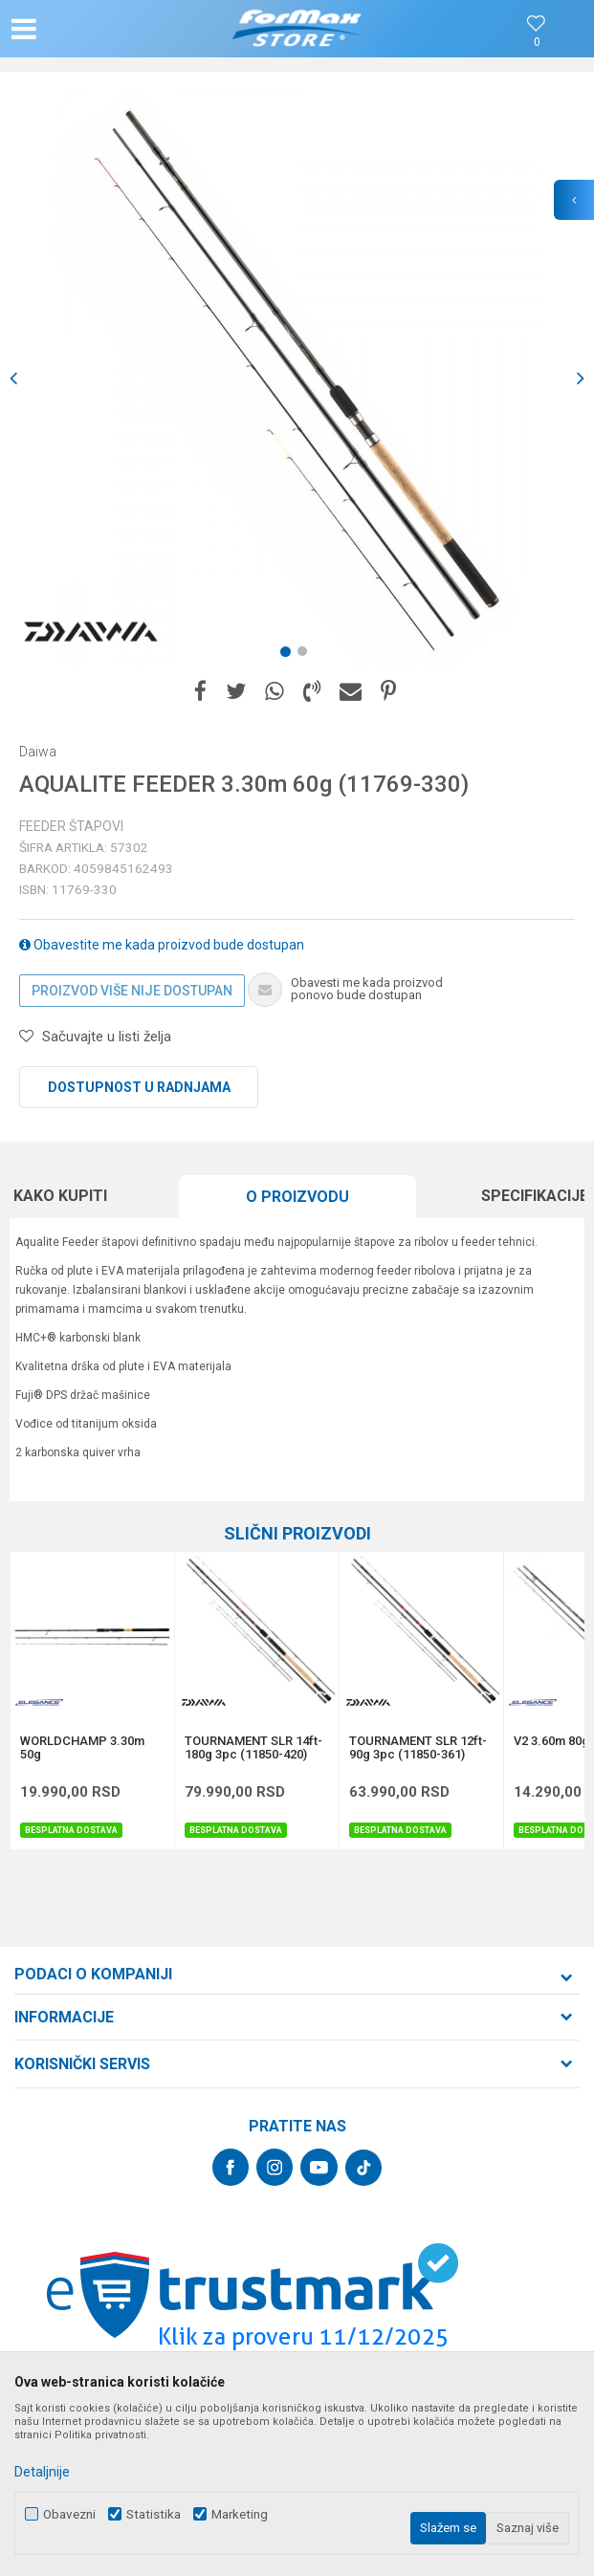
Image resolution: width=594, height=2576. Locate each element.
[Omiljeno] (536, 42)
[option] (297, 378)
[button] (98, 28)
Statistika (153, 2514)
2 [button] (306, 655)
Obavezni (69, 2514)
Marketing (239, 2514)
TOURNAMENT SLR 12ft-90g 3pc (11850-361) (418, 1748)
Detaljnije (42, 2471)
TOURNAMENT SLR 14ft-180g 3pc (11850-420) (253, 1748)
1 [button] (289, 655)
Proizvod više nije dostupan (132, 990)
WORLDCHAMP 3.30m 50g (82, 1748)
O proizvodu (297, 1197)
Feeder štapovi (71, 826)
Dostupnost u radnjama (139, 1087)
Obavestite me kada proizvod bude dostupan (161, 944)
